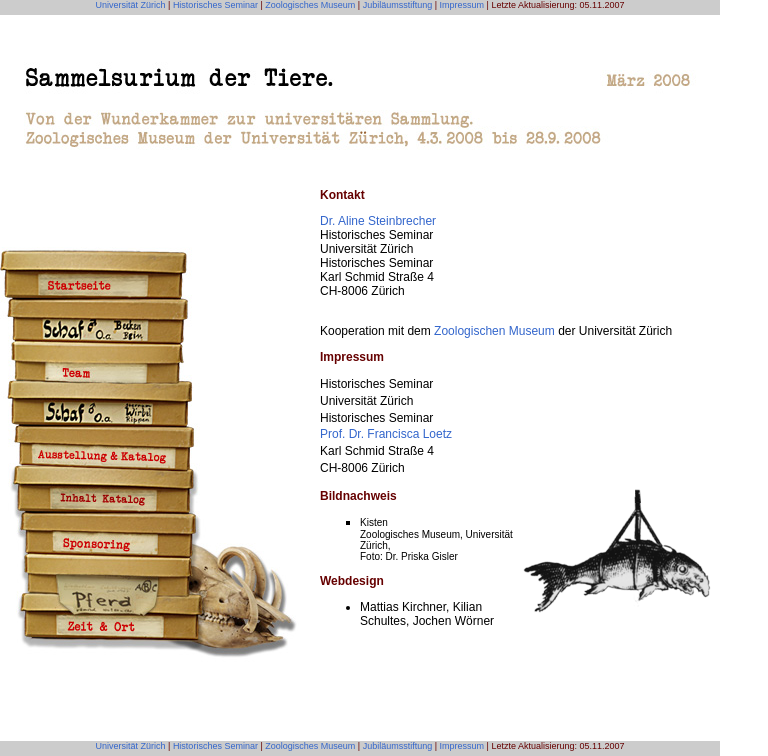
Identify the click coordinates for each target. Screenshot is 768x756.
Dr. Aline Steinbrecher (378, 221)
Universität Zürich (131, 5)
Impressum (462, 5)
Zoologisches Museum (310, 5)
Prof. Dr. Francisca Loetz (386, 434)
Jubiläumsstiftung (396, 5)
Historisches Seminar (215, 5)
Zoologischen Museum (494, 331)
